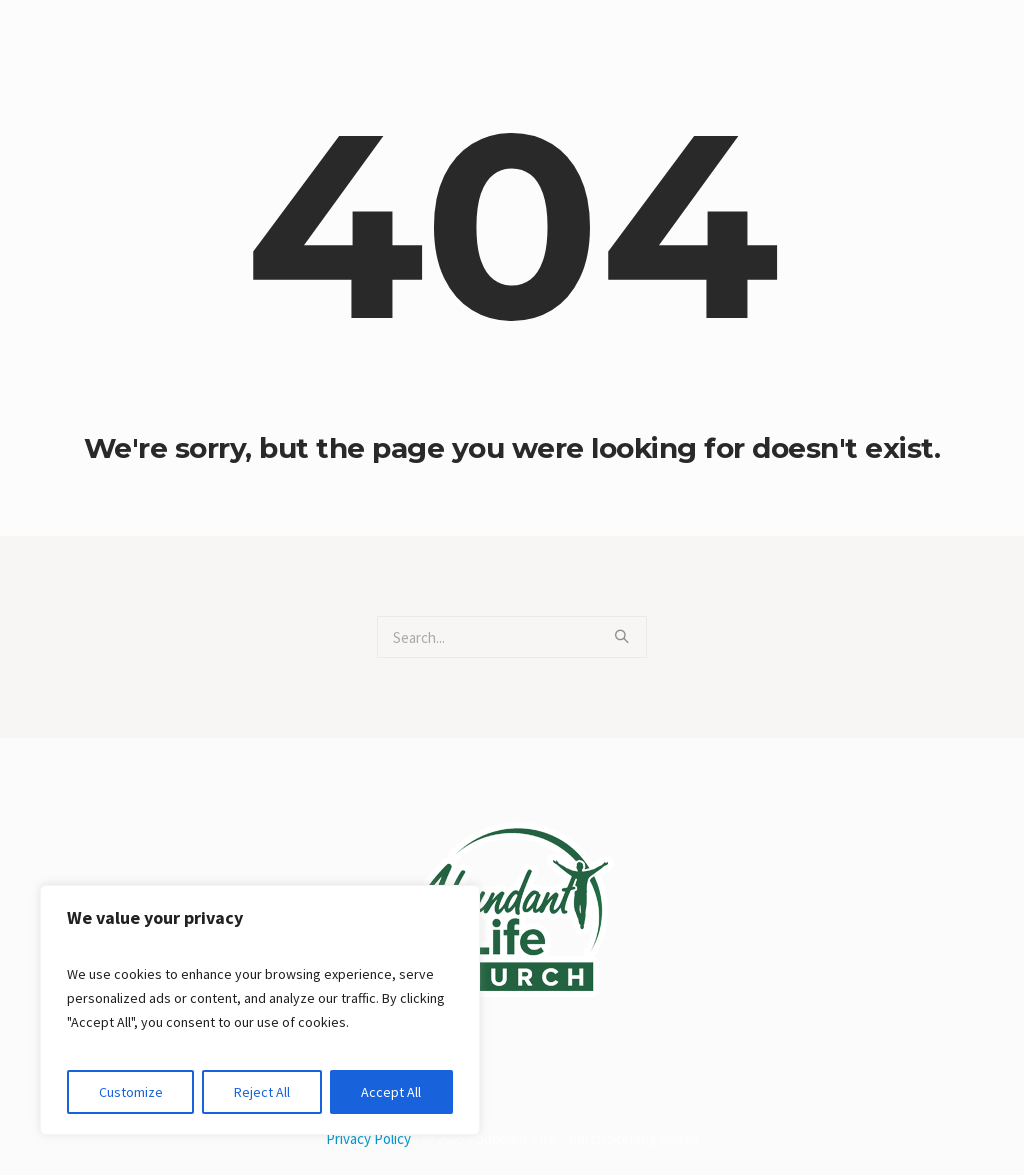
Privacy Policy (368, 1138)
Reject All (262, 1092)
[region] (260, 1010)
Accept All (391, 1092)
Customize (131, 1092)
